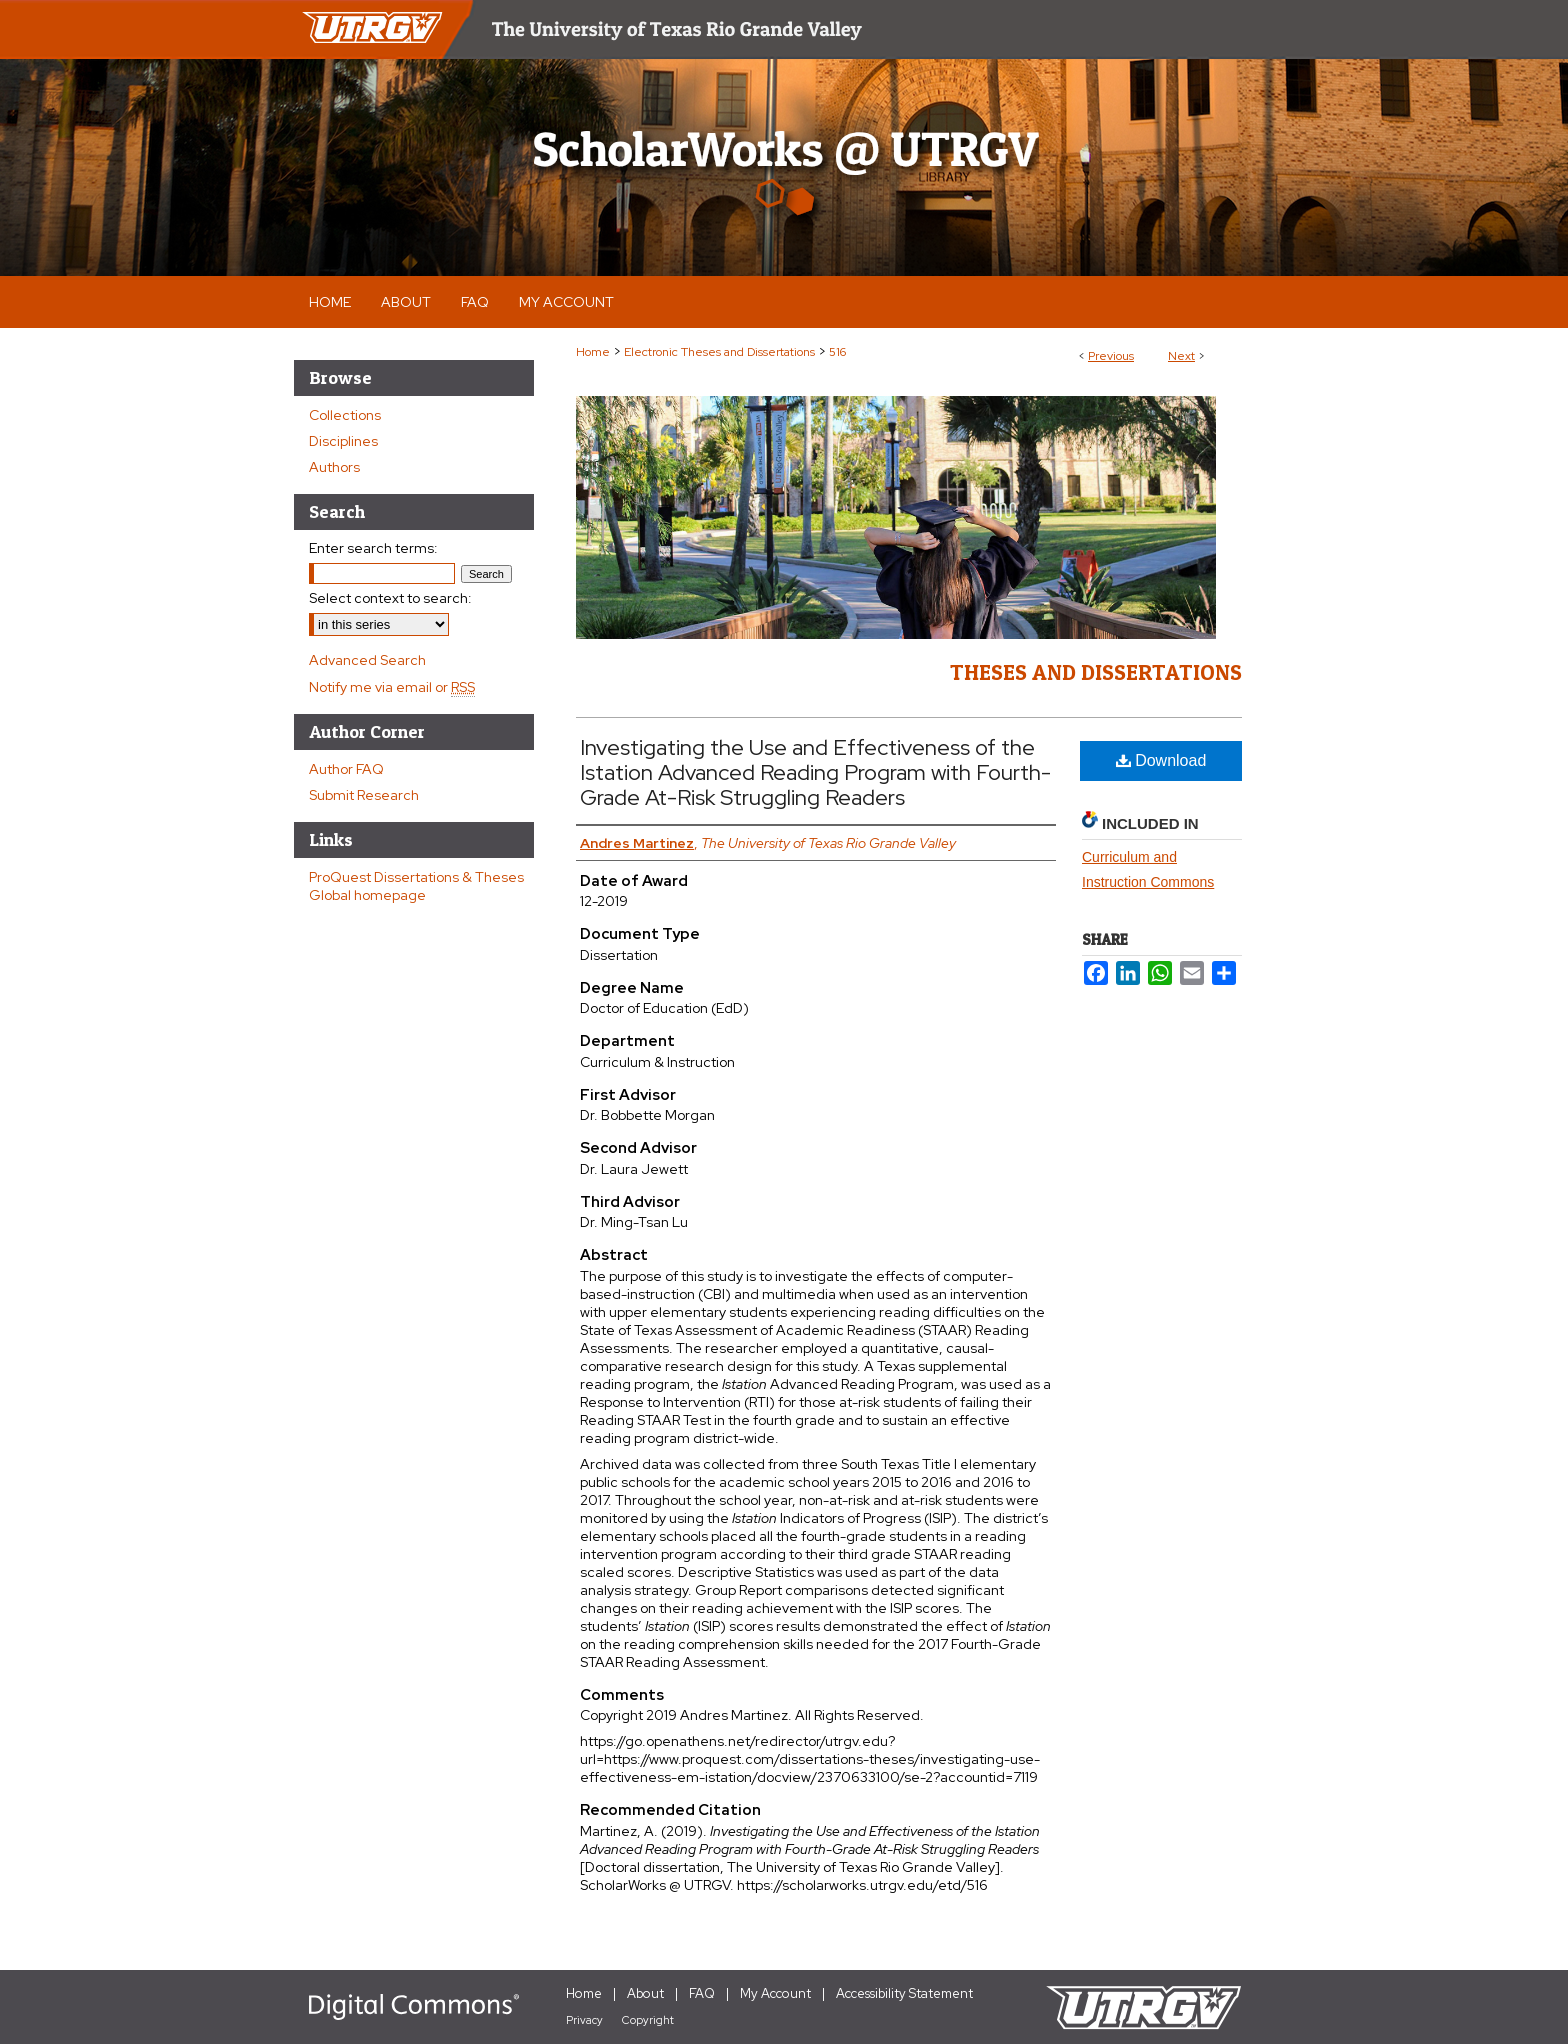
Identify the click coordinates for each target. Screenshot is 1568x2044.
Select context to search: (390, 598)
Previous (1111, 356)
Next (1181, 356)
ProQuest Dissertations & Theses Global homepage (416, 886)
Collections (345, 415)
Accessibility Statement (904, 1993)
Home (593, 352)
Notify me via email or (392, 687)
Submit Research (364, 795)
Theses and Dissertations (1096, 672)
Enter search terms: (373, 548)
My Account (775, 1993)
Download (1161, 760)
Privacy (584, 2020)
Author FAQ (346, 769)
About (645, 1993)
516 (837, 352)
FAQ (702, 1993)
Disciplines (343, 441)
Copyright (648, 2020)
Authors (334, 467)
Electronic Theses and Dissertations (719, 352)
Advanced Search (367, 660)
